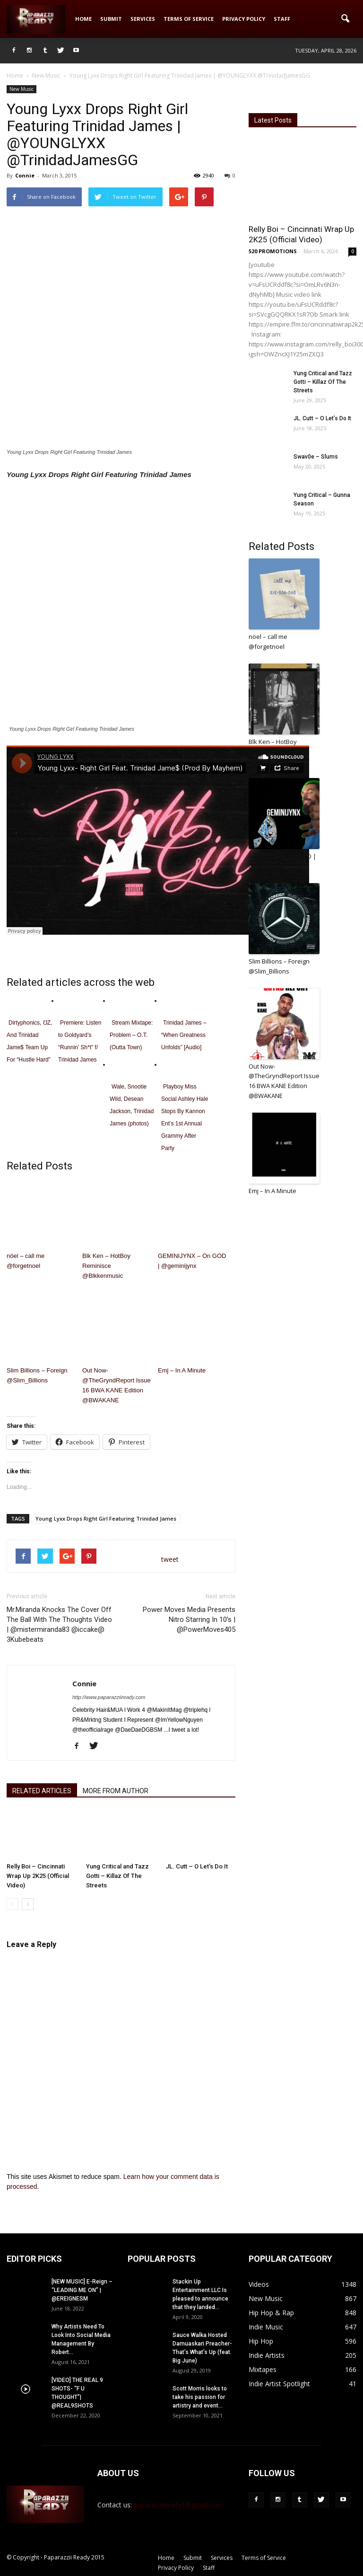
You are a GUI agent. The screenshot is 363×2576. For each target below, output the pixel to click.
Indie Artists (267, 2355)
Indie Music (266, 2326)
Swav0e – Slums (316, 456)
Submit (111, 18)
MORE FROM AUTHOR (115, 1791)
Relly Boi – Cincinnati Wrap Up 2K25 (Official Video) (38, 1876)
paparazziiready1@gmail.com (178, 2504)
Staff (282, 18)
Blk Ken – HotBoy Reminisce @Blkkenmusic (106, 1265)
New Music (21, 89)
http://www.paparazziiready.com (108, 1697)
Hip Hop (261, 2341)
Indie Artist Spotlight (279, 2383)
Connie (25, 175)
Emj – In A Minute (182, 1370)
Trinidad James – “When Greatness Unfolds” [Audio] (184, 1035)
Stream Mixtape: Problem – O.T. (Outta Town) (131, 1035)
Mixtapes (263, 2369)
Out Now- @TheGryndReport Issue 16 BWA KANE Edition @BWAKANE (116, 1385)
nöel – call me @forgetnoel (25, 1260)
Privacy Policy (243, 18)
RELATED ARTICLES (41, 1791)
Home (83, 18)
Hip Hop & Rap (271, 2312)
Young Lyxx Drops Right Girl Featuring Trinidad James (105, 1518)
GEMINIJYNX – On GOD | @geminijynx (192, 1260)
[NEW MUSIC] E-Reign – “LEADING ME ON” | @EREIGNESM (82, 2290)
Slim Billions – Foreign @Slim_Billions (37, 1375)
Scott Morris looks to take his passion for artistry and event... (200, 2397)
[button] (345, 19)
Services (142, 18)
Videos (259, 2284)
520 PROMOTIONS (273, 251)
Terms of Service (189, 18)
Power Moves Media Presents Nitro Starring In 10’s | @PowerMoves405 (189, 1619)
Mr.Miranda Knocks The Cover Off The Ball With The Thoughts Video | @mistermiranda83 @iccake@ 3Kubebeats (59, 1624)
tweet (170, 1559)
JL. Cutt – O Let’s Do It (197, 1866)
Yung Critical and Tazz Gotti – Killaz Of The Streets (117, 1876)
